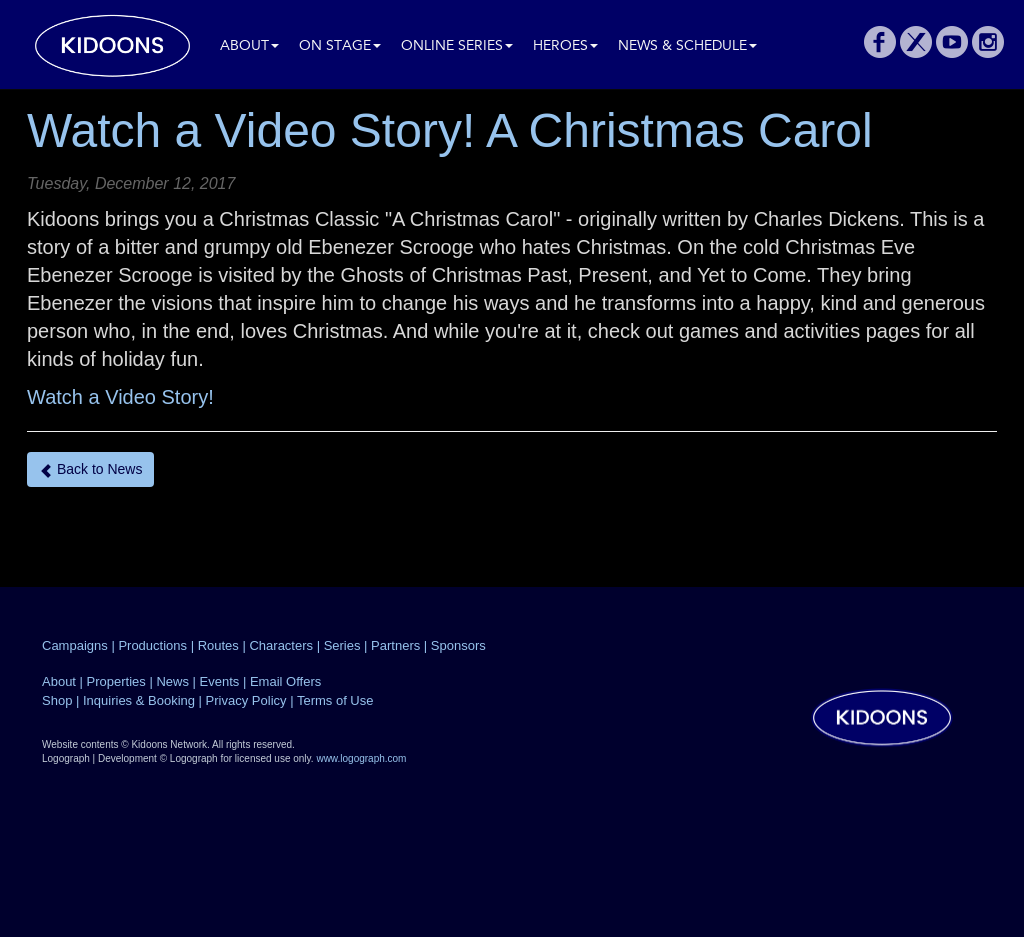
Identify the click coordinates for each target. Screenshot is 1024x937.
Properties (116, 681)
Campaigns (75, 645)
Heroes (565, 46)
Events (220, 681)
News (172, 681)
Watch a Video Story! (120, 397)
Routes (218, 645)
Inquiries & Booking (139, 700)
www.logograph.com (361, 758)
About (249, 46)
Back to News (90, 469)
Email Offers (285, 681)
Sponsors (458, 645)
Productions (152, 645)
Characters (281, 645)
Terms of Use (335, 700)
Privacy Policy (246, 700)
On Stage (340, 46)
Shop (57, 700)
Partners (395, 645)
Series (342, 645)
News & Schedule (687, 46)
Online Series (457, 46)
